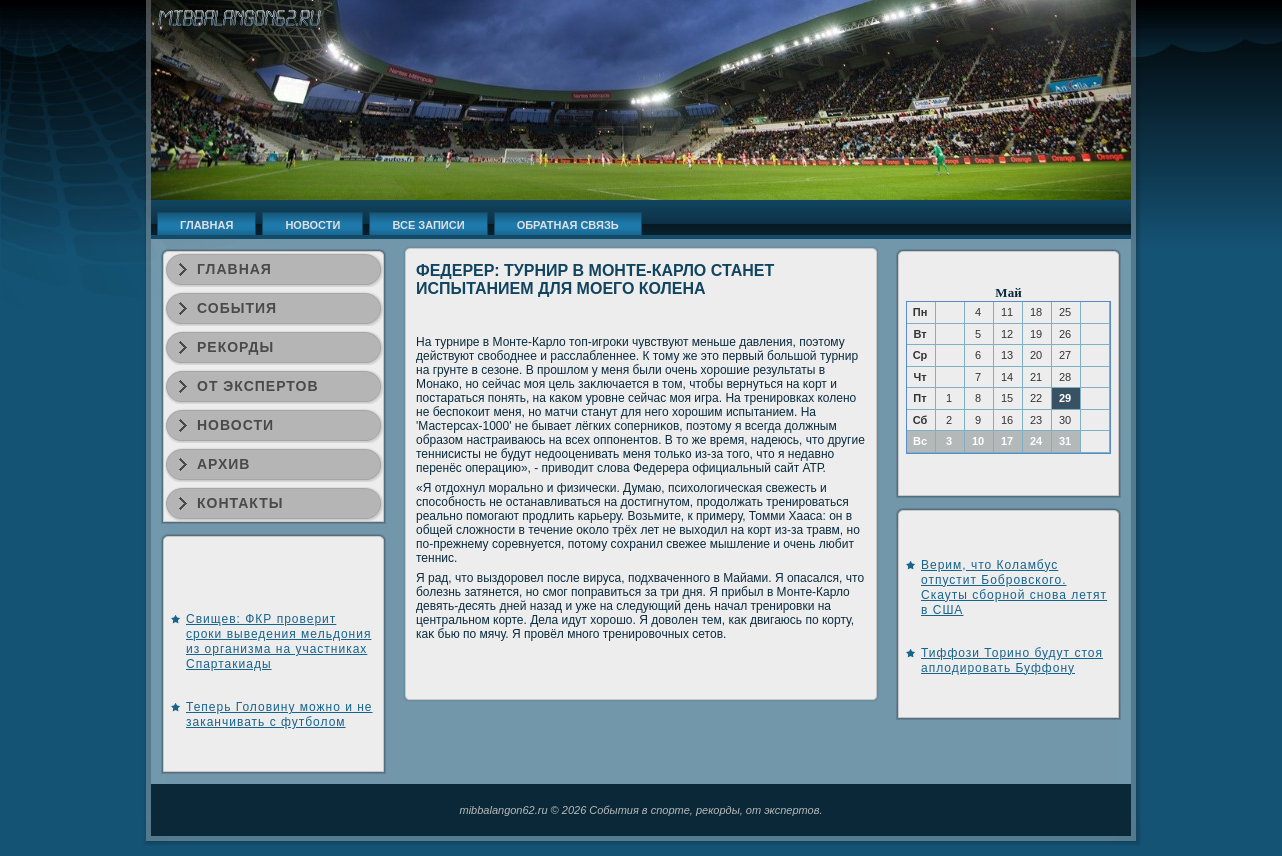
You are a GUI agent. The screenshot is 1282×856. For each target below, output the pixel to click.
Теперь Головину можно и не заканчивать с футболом (279, 714)
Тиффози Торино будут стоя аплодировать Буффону (1012, 660)
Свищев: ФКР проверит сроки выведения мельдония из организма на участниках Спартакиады (278, 641)
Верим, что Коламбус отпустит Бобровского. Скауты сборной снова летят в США (1014, 587)
